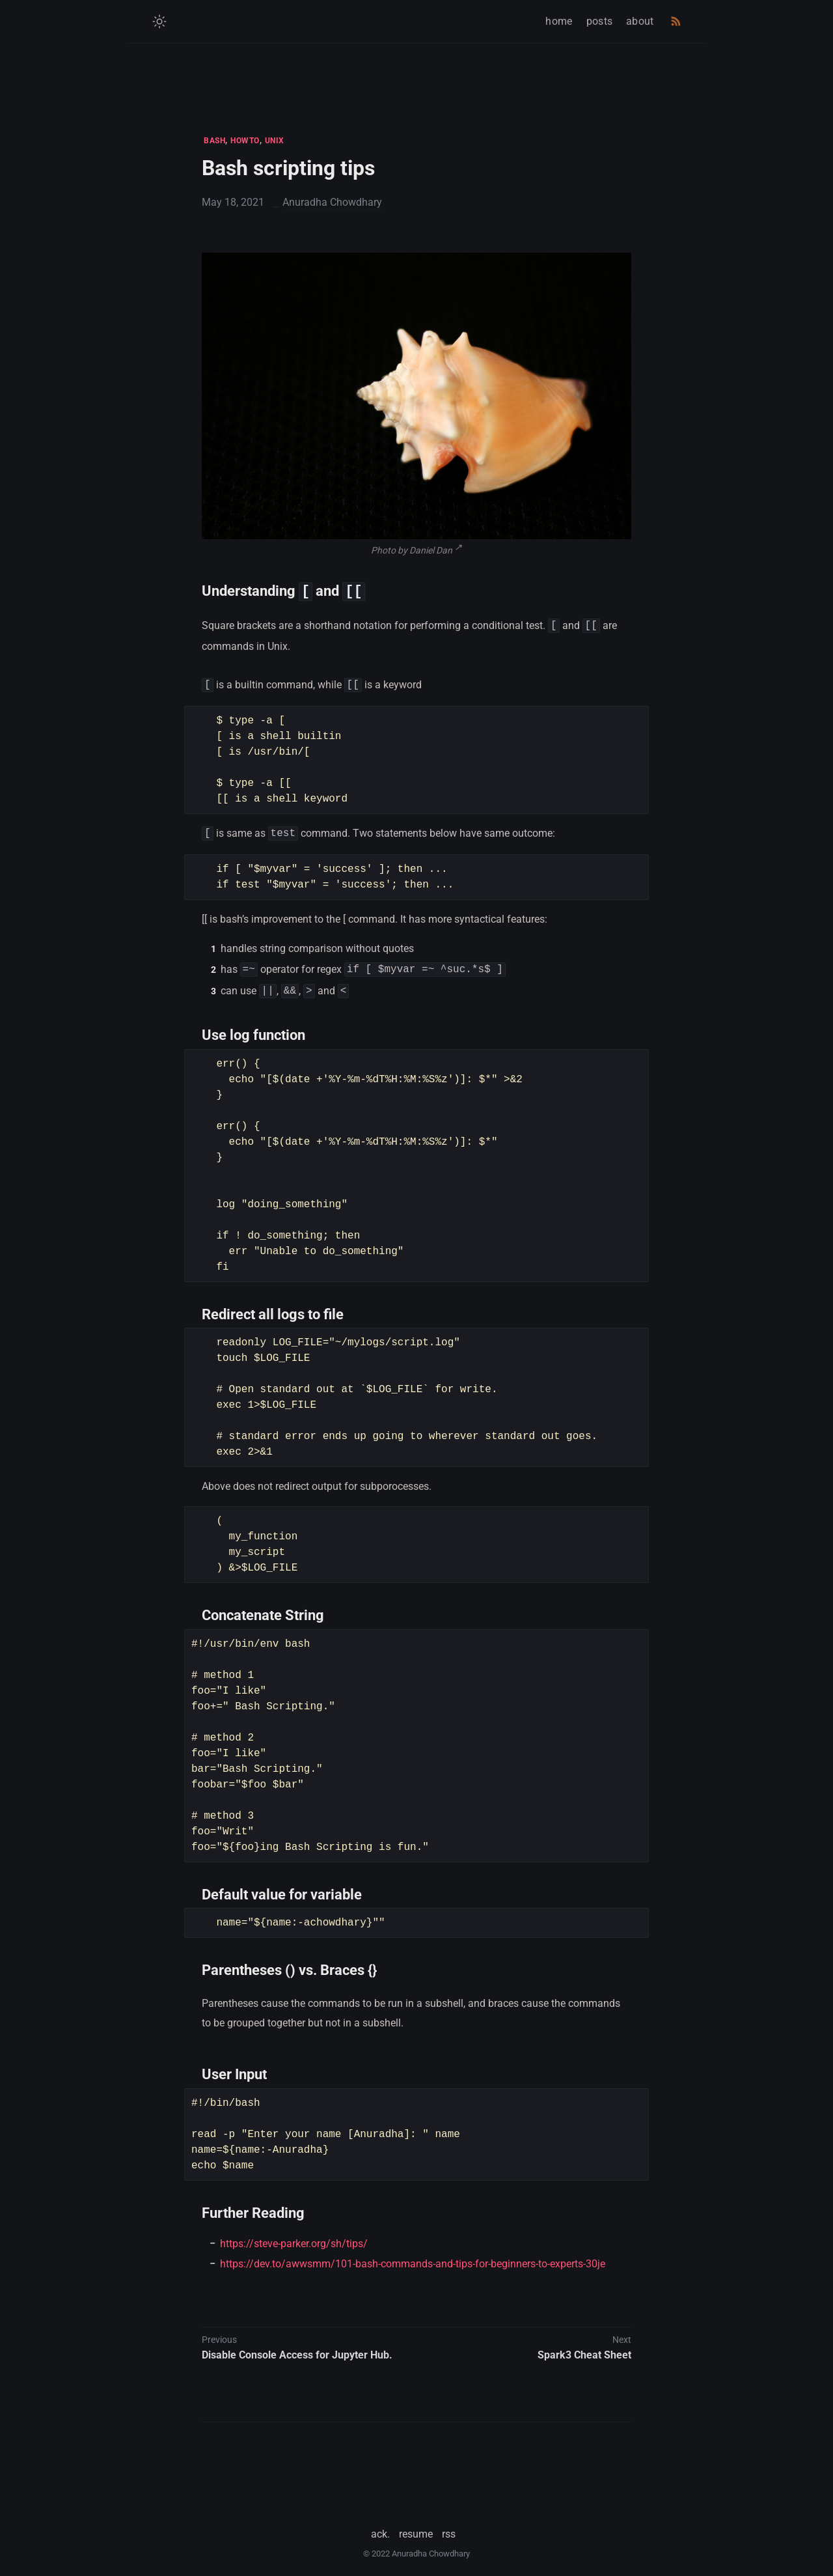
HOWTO (245, 140)
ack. (380, 2527)
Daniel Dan (430, 550)
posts (599, 21)
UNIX (274, 140)
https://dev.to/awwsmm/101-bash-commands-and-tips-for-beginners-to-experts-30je (412, 2257)
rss (449, 2527)
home (558, 21)
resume (416, 2527)
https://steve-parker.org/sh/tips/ (294, 2237)
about (640, 21)
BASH (214, 140)
